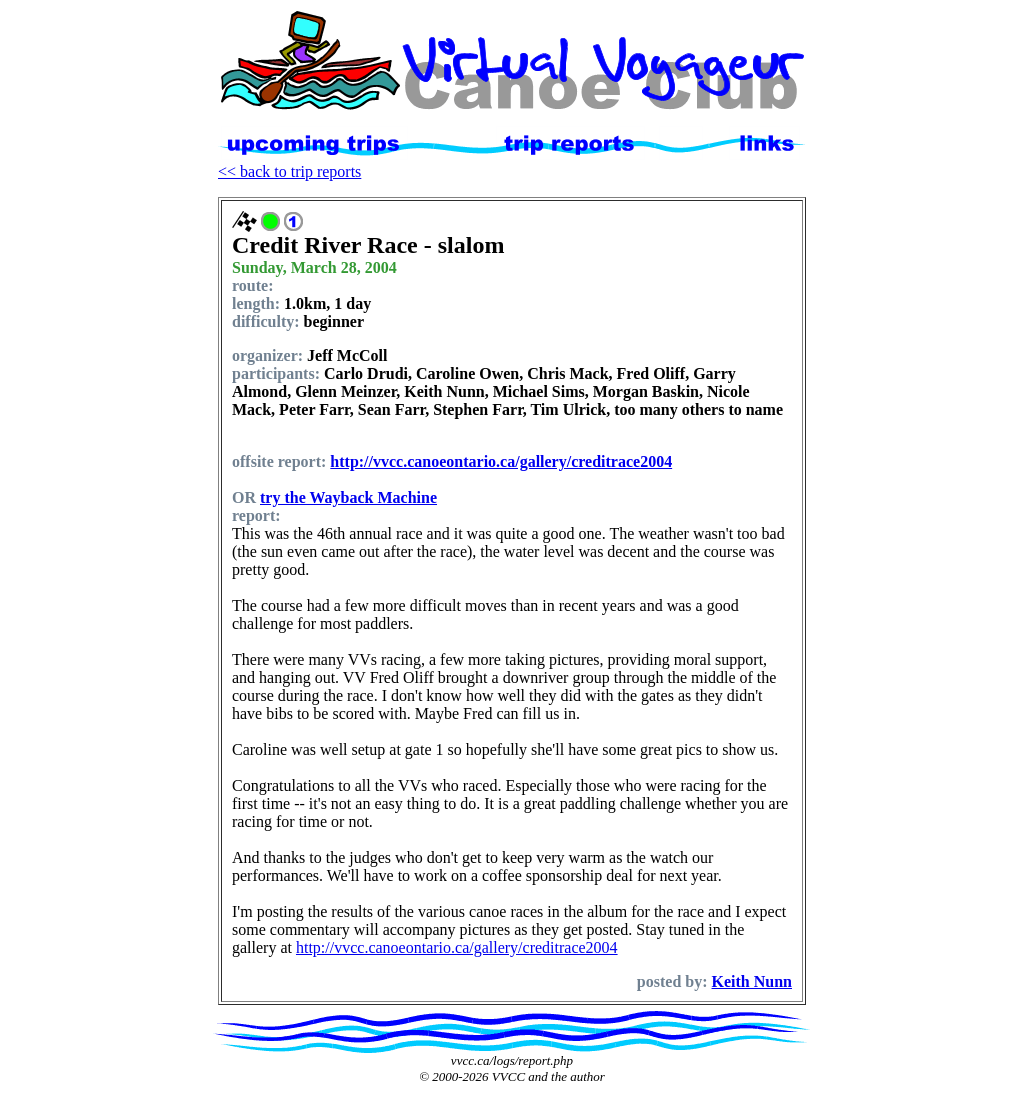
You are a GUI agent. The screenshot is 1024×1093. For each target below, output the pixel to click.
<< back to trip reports (289, 171)
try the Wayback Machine (348, 497)
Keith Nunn (752, 981)
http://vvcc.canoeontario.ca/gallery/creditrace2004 (501, 461)
